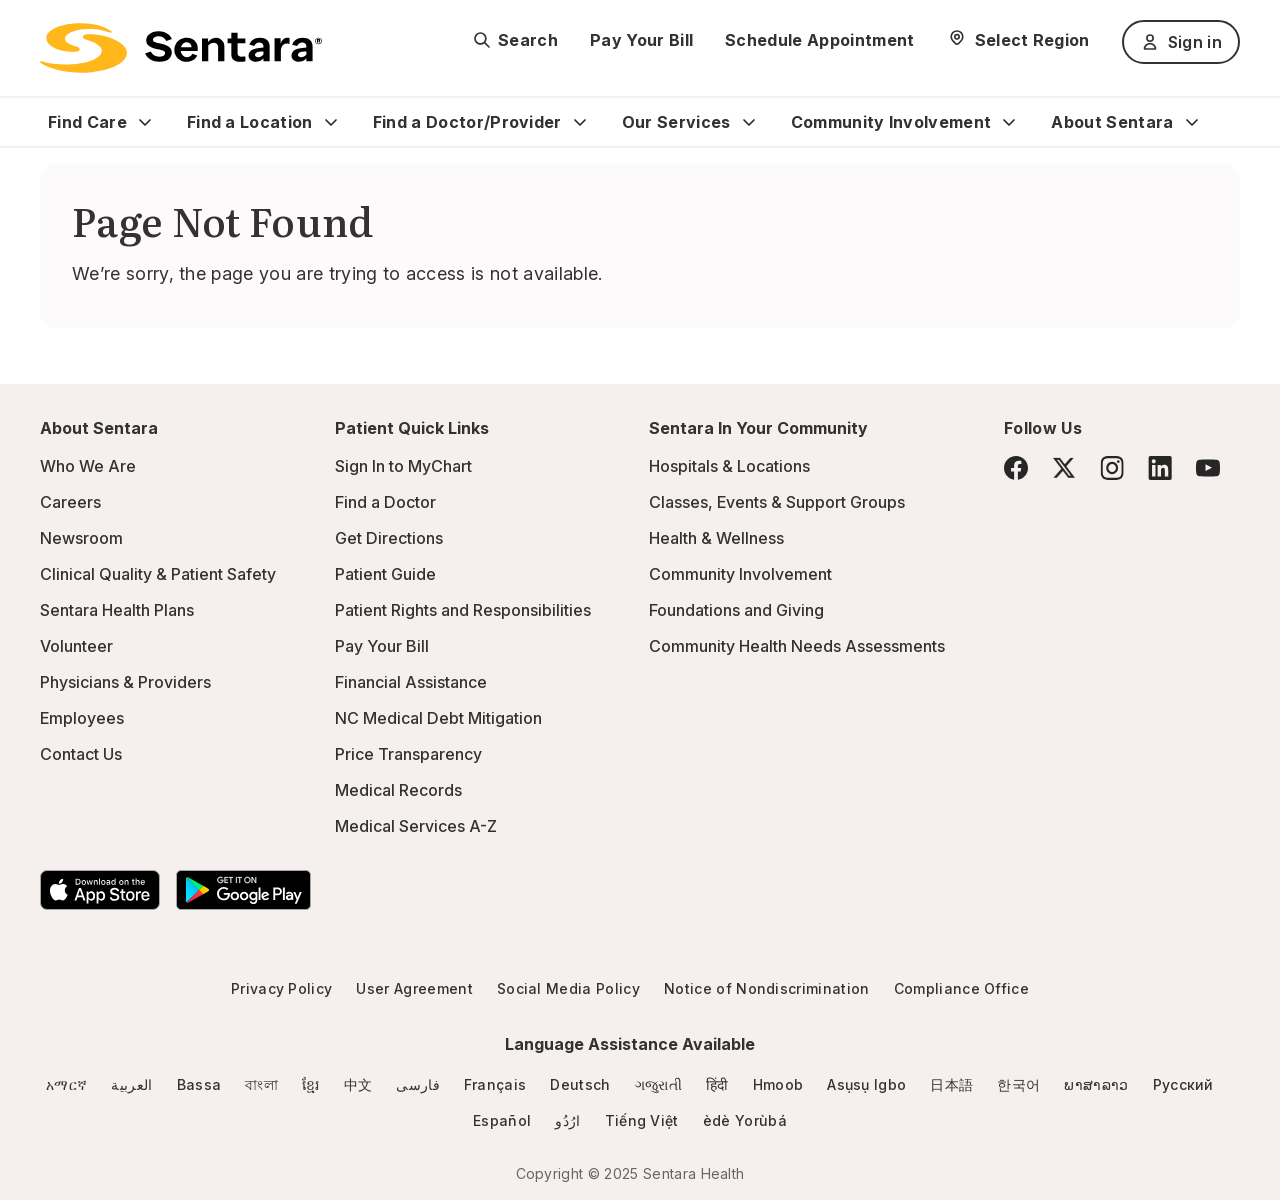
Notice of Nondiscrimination (767, 988)
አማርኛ (66, 1084)
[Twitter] (1064, 468)
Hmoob (778, 1084)
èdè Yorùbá (745, 1120)
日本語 (951, 1084)
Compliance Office (961, 988)
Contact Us (81, 754)
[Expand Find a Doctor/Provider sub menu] (580, 122)
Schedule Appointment (819, 40)
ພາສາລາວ (1096, 1084)
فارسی (418, 1084)
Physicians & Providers (125, 682)
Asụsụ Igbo (866, 1084)
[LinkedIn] (1160, 467)
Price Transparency (408, 754)
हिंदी (717, 1084)
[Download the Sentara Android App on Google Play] (243, 890)
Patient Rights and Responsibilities (463, 610)
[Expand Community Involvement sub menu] (1009, 122)
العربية (131, 1084)
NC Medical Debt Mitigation (438, 718)
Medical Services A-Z (416, 826)
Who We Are (88, 466)
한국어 (1018, 1084)
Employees (82, 718)
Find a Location (250, 122)
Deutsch (580, 1084)
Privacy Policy (281, 988)
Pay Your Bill (641, 40)
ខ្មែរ (311, 1084)
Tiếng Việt (642, 1120)
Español (502, 1120)
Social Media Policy (568, 988)
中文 (358, 1084)
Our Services (676, 122)
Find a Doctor (385, 502)
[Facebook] (1016, 468)
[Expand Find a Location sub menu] (331, 122)
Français (495, 1084)
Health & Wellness (716, 538)
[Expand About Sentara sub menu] (1192, 122)
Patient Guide (385, 574)
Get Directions (389, 538)
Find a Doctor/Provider (467, 122)
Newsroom (81, 538)
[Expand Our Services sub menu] (749, 122)
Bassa (199, 1084)
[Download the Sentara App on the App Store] (100, 890)
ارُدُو (567, 1120)
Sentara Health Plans (117, 610)
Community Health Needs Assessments (797, 646)
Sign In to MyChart (403, 466)
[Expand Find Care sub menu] (145, 122)
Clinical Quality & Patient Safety (158, 574)
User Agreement (414, 988)
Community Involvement (891, 122)
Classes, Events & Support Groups (777, 502)
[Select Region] (1018, 40)
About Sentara (1112, 122)
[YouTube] (1208, 468)
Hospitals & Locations (729, 466)
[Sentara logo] (181, 48)
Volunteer (76, 646)
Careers (70, 502)
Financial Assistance (411, 682)
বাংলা (261, 1084)
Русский (1183, 1084)
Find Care (87, 122)
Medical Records (398, 790)
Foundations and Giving (736, 610)
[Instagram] (1112, 467)
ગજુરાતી (658, 1084)
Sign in (1181, 42)
